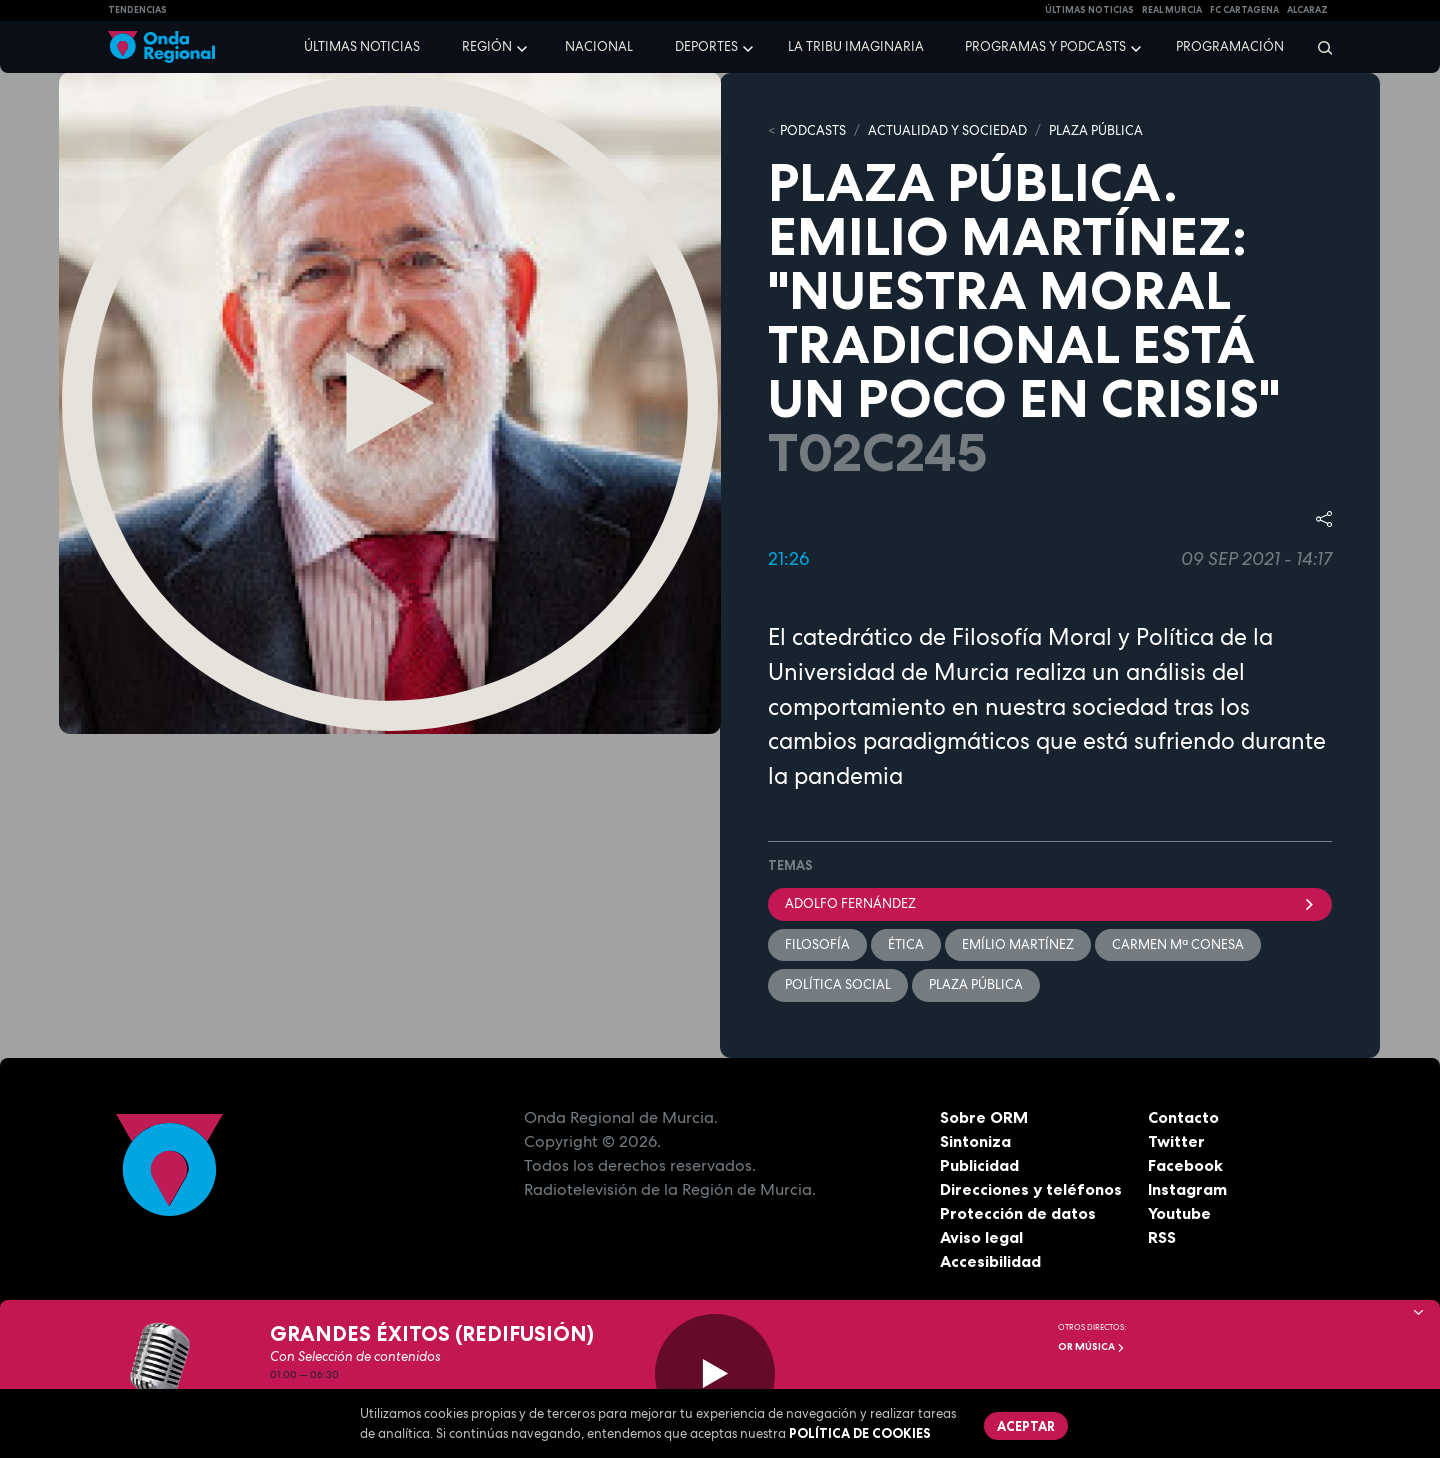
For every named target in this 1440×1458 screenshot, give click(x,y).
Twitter (1176, 1141)
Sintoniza (975, 1141)
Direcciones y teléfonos (1031, 1189)
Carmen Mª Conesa (1178, 944)
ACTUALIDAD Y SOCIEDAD (947, 130)
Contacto (1183, 1117)
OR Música (1091, 1346)
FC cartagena (1244, 10)
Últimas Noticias (1089, 10)
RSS (1162, 1237)
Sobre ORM (984, 1117)
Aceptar (1026, 1426)
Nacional (599, 46)
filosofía (817, 944)
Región (487, 46)
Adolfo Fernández (1050, 903)
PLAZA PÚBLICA (1096, 130)
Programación (1230, 46)
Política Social (838, 984)
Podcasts (813, 130)
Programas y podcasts (1045, 46)
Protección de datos (1018, 1213)
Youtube (1179, 1213)
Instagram (1187, 1189)
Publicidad (979, 1165)
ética (906, 944)
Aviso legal (981, 1237)
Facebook (1185, 1165)
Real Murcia (1172, 10)
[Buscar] (1318, 47)
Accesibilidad (990, 1261)
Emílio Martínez (1018, 944)
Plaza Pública (976, 984)
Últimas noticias (362, 46)
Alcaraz (1307, 10)
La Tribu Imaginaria (856, 46)
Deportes (706, 46)
